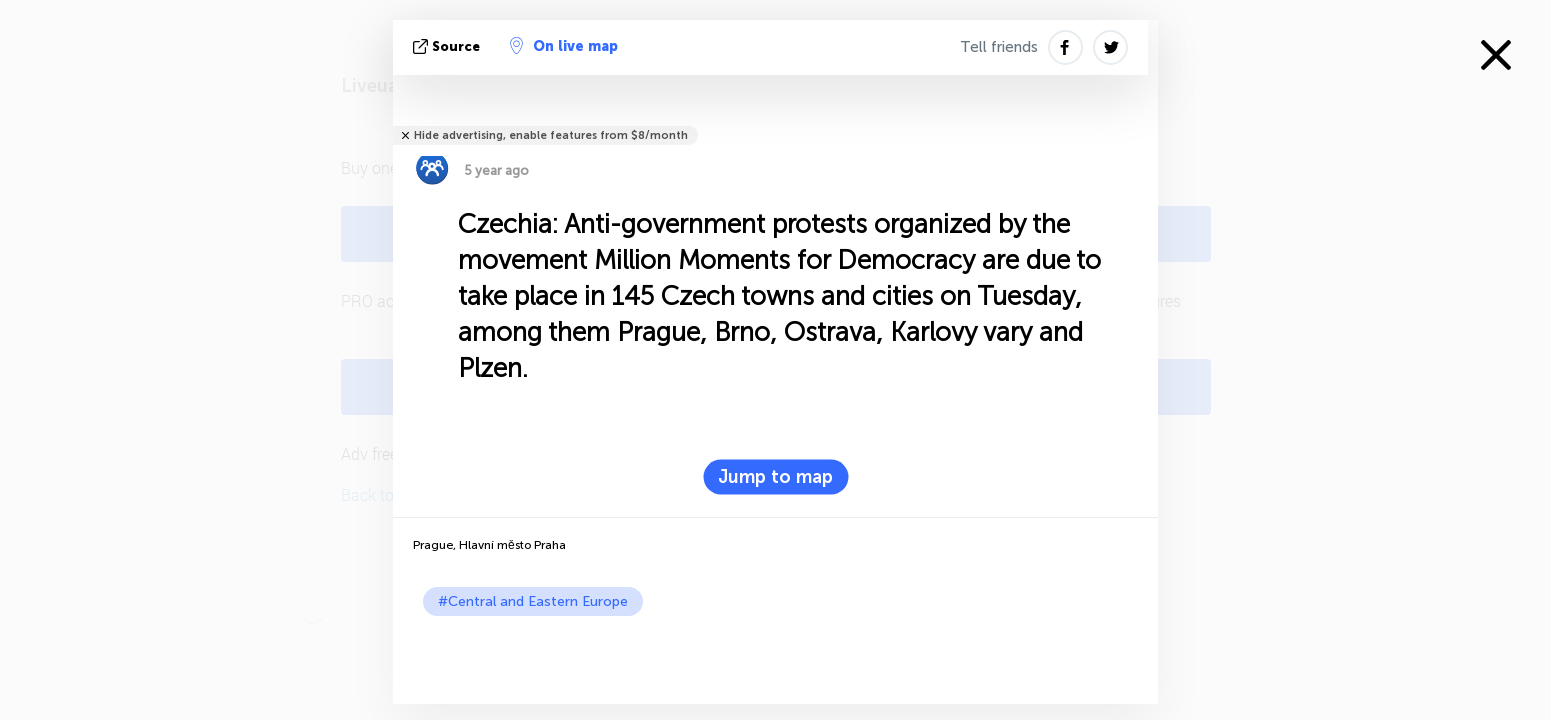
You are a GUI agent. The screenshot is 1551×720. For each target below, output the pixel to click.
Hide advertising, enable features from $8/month (551, 135)
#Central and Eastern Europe (533, 601)
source (448, 46)
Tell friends (999, 47)
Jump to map (775, 477)
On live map (564, 46)
